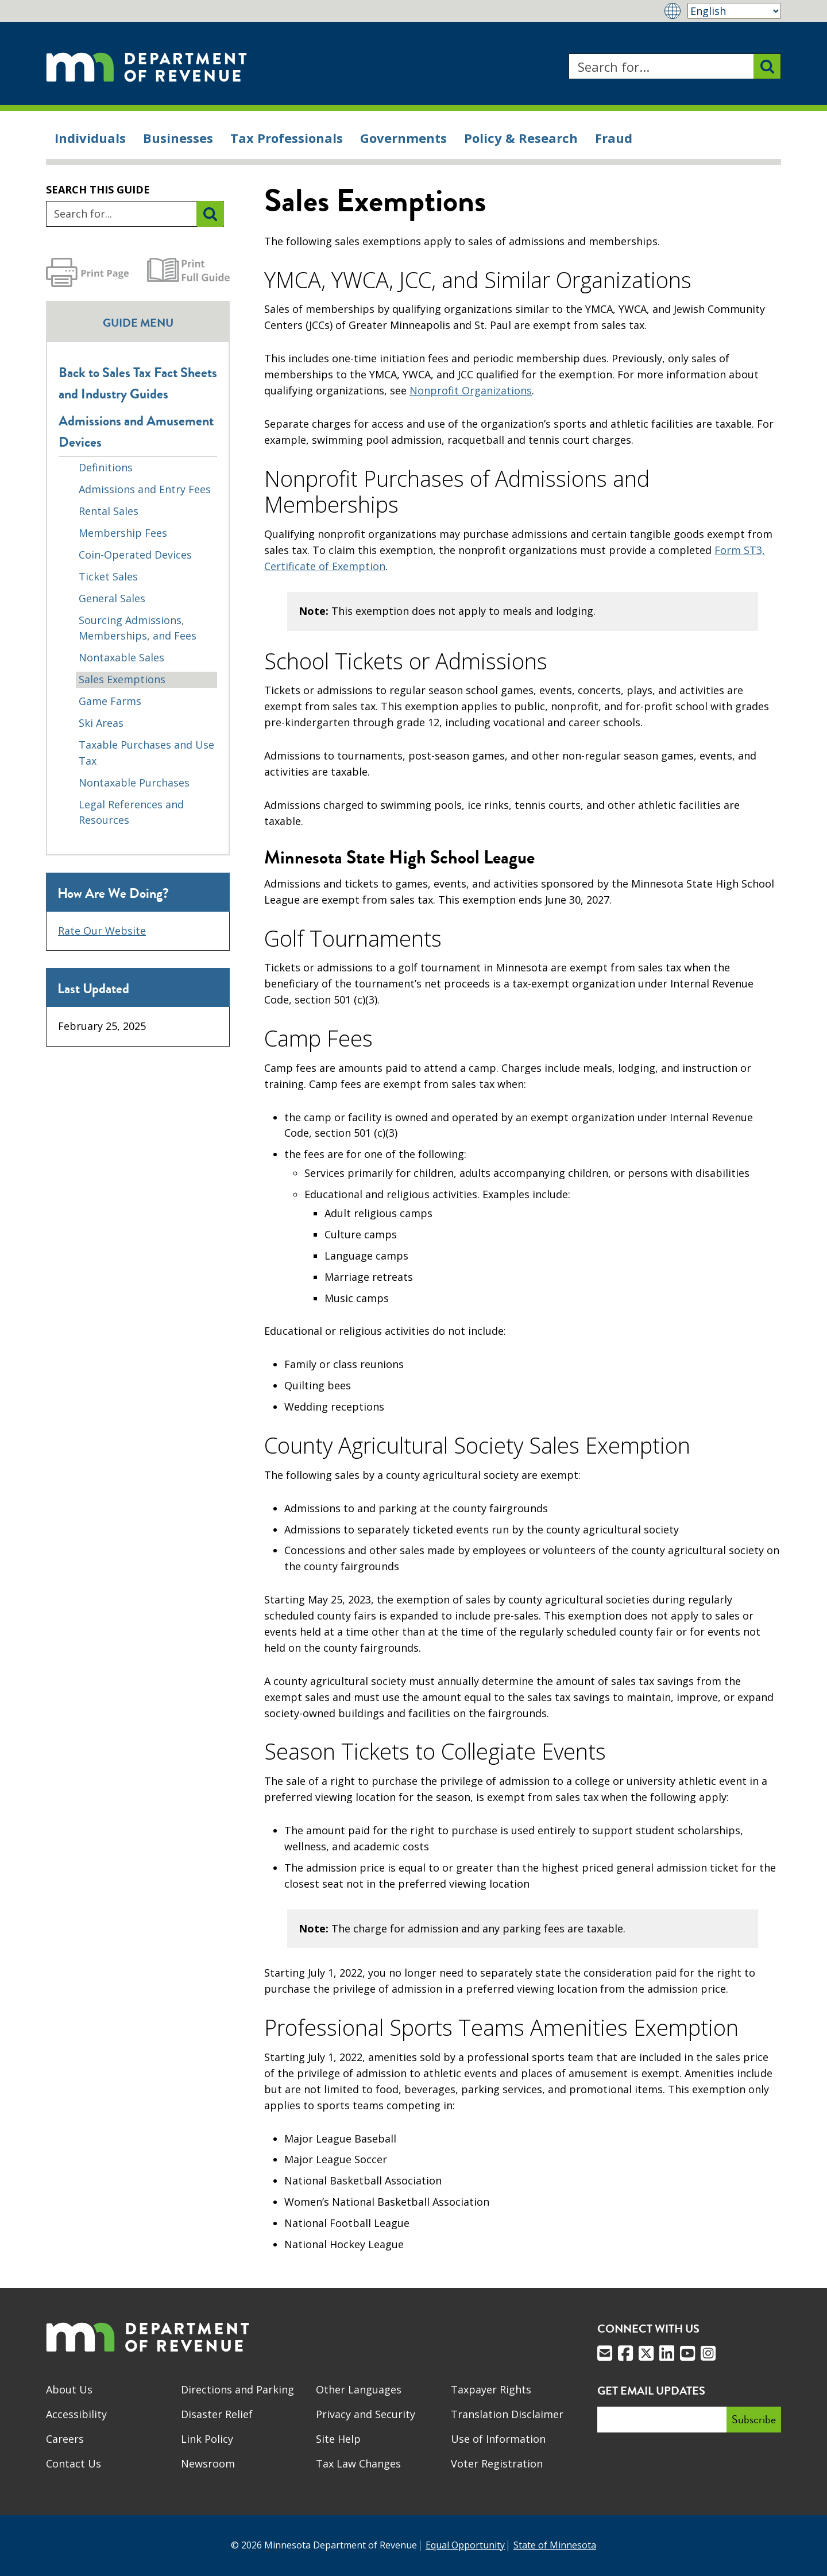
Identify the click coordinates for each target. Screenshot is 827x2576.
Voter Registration (497, 2463)
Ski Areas (101, 723)
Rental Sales (108, 511)
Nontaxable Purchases (134, 782)
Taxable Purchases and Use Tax (146, 753)
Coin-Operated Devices (135, 554)
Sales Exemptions (122, 679)
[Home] (146, 66)
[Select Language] (734, 11)
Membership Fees (123, 533)
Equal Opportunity (465, 2545)
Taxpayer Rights (491, 2389)
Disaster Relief (217, 2414)
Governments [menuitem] (403, 137)
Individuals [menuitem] (90, 137)
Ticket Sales (108, 576)
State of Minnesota (554, 2545)
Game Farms (110, 701)
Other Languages (358, 2389)
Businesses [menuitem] (178, 137)
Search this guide (98, 189)
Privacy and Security (365, 2414)
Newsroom (208, 2463)
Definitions (106, 467)
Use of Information (498, 2439)
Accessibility (76, 2414)
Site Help (338, 2439)
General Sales (112, 598)
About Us (69, 2389)
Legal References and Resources (131, 812)
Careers (65, 2439)
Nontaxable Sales (121, 657)
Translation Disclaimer (507, 2414)
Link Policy (207, 2439)
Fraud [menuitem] (613, 137)
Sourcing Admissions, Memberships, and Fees (137, 628)
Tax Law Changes (358, 2463)
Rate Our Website (102, 931)
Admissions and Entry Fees (145, 489)
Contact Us (73, 2463)
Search (568, 53)
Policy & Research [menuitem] (521, 137)
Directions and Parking (237, 2389)
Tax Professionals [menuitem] (286, 137)
